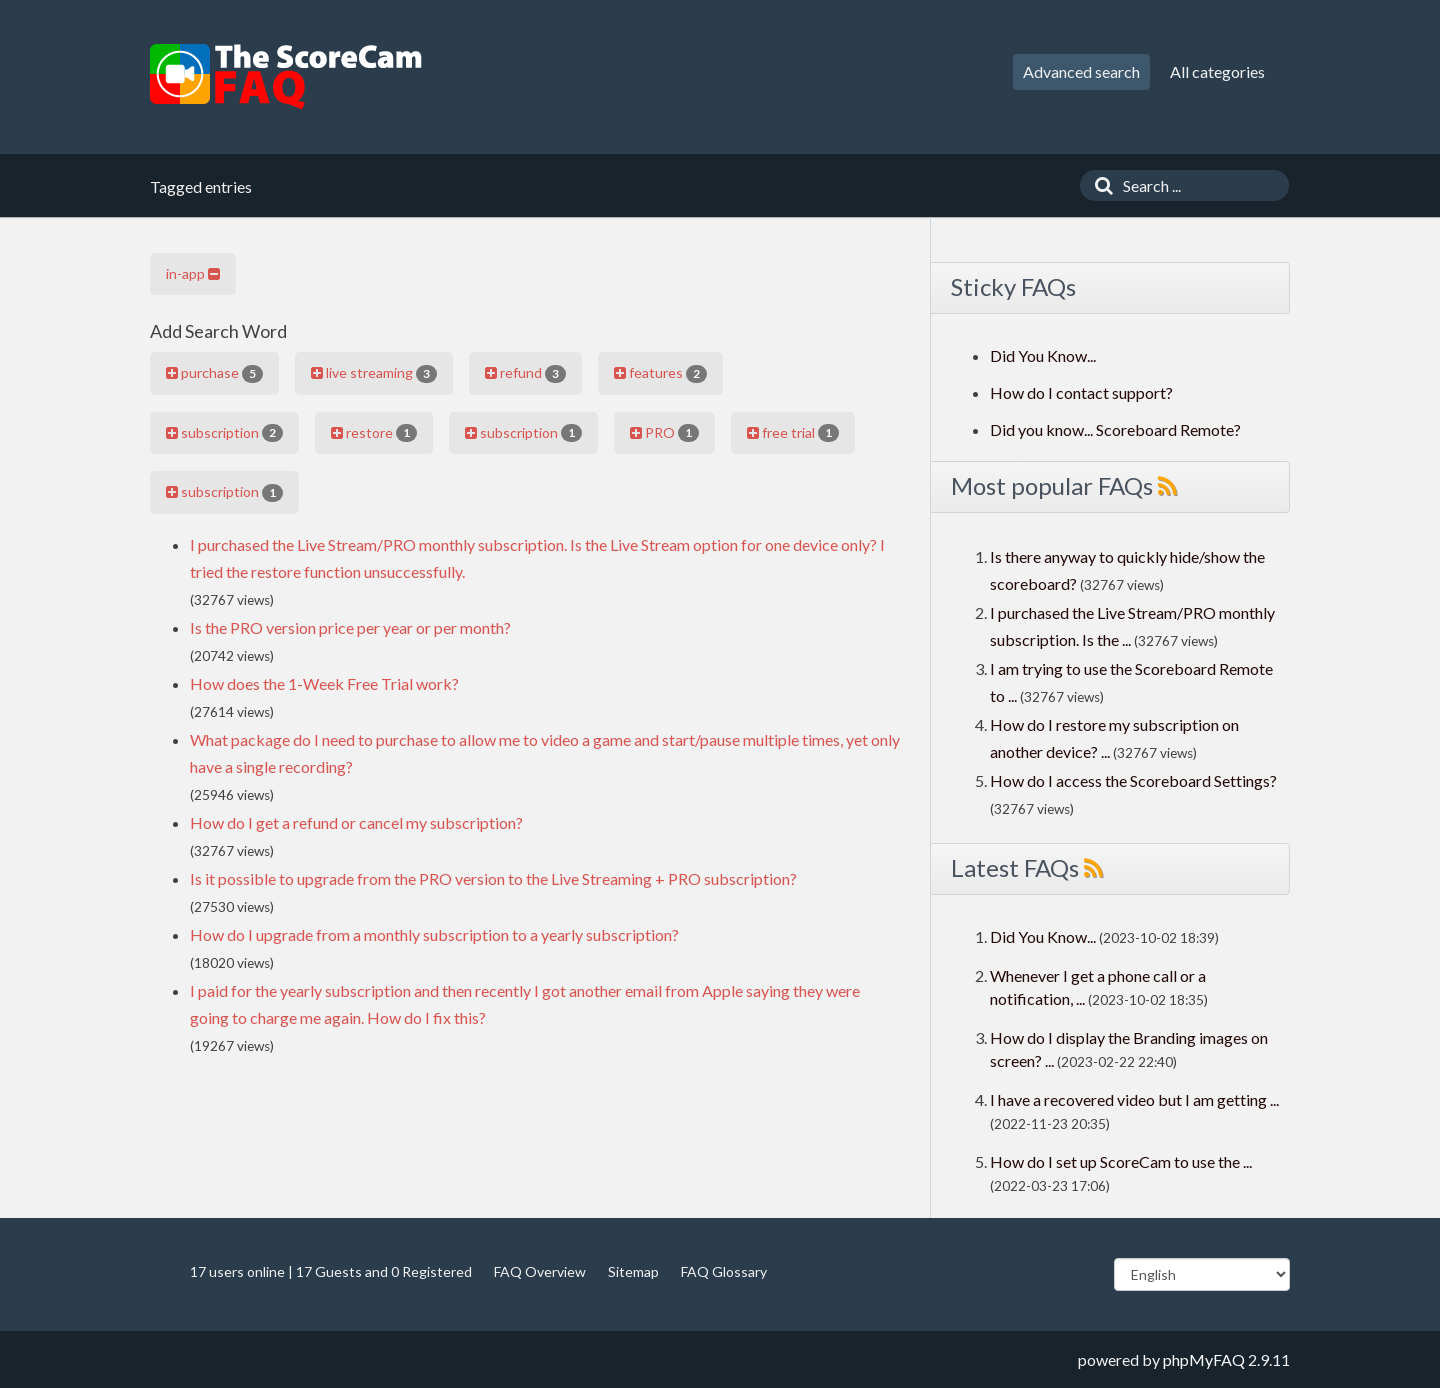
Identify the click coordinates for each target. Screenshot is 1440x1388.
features (660, 373)
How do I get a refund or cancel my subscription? (356, 822)
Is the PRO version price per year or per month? (350, 627)
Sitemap (633, 1271)
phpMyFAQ (1204, 1359)
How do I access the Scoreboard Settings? (1133, 780)
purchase (214, 373)
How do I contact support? (1081, 392)
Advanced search (1081, 71)
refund (525, 373)
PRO (664, 433)
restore (374, 433)
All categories (1217, 71)
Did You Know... (1043, 355)
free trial (793, 433)
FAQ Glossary (724, 1271)
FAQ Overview (540, 1271)
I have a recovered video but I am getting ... (1134, 1099)
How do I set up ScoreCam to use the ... (1121, 1161)
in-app (193, 273)
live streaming (374, 373)
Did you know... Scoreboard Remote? (1115, 429)
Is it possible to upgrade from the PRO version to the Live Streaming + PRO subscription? (493, 878)
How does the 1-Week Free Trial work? (324, 683)
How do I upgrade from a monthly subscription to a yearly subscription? (434, 934)
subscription (224, 433)
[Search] (1099, 185)
